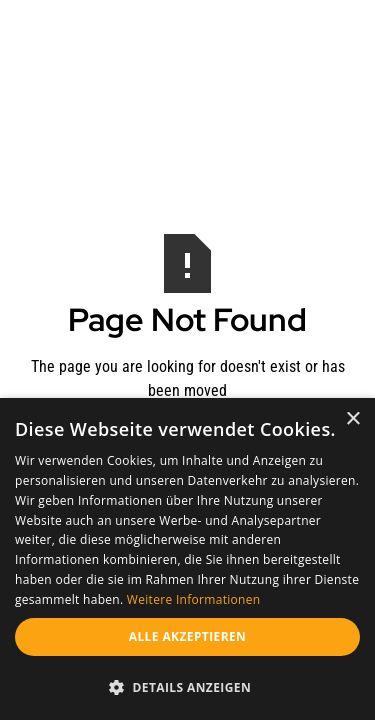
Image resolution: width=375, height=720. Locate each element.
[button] (187, 687)
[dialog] (187, 559)
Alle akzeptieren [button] (188, 636)
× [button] (352, 419)
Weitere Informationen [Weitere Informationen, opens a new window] (194, 599)
